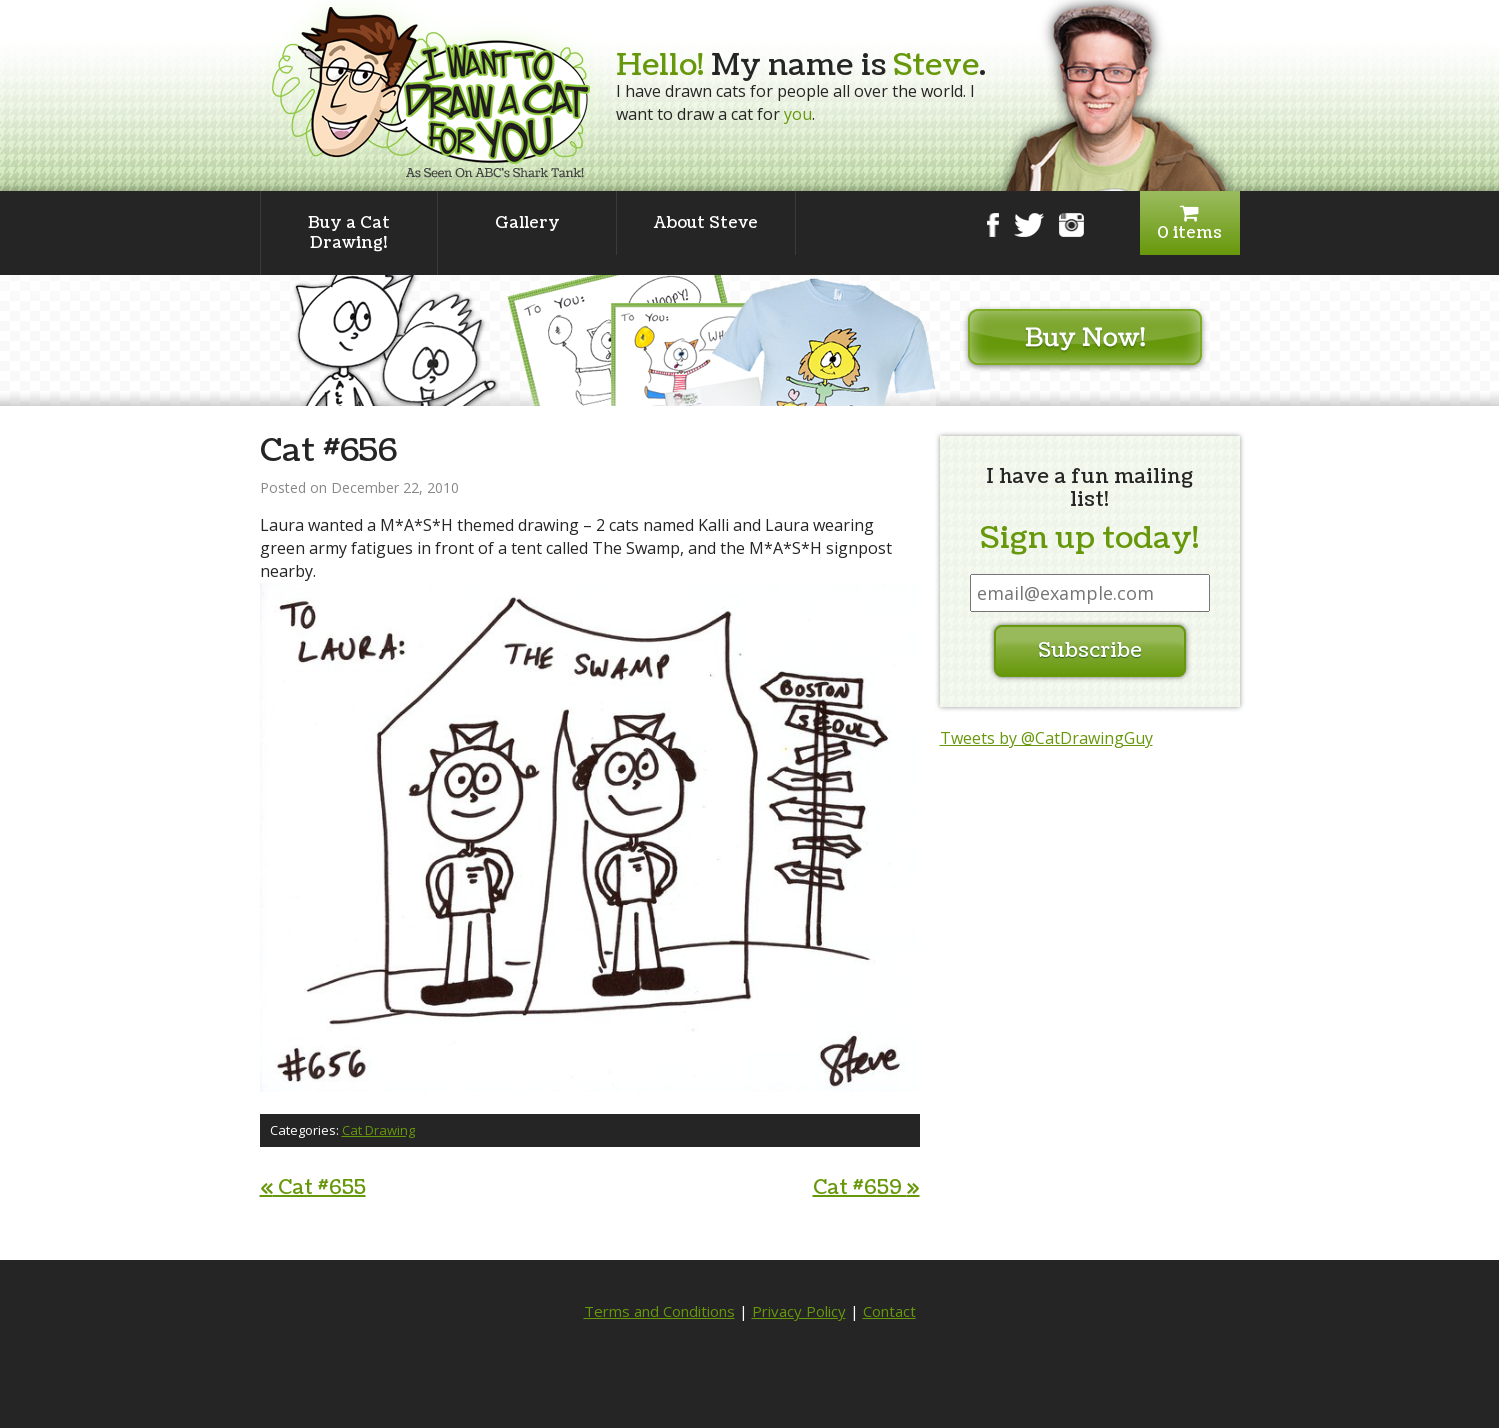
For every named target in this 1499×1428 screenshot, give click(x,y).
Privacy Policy (799, 1311)
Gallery (527, 223)
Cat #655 (313, 1188)
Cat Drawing (378, 1130)
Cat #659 (866, 1188)
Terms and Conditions (659, 1311)
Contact (889, 1311)
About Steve (706, 223)
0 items (1190, 223)
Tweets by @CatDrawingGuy (1046, 738)
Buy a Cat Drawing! (349, 233)
